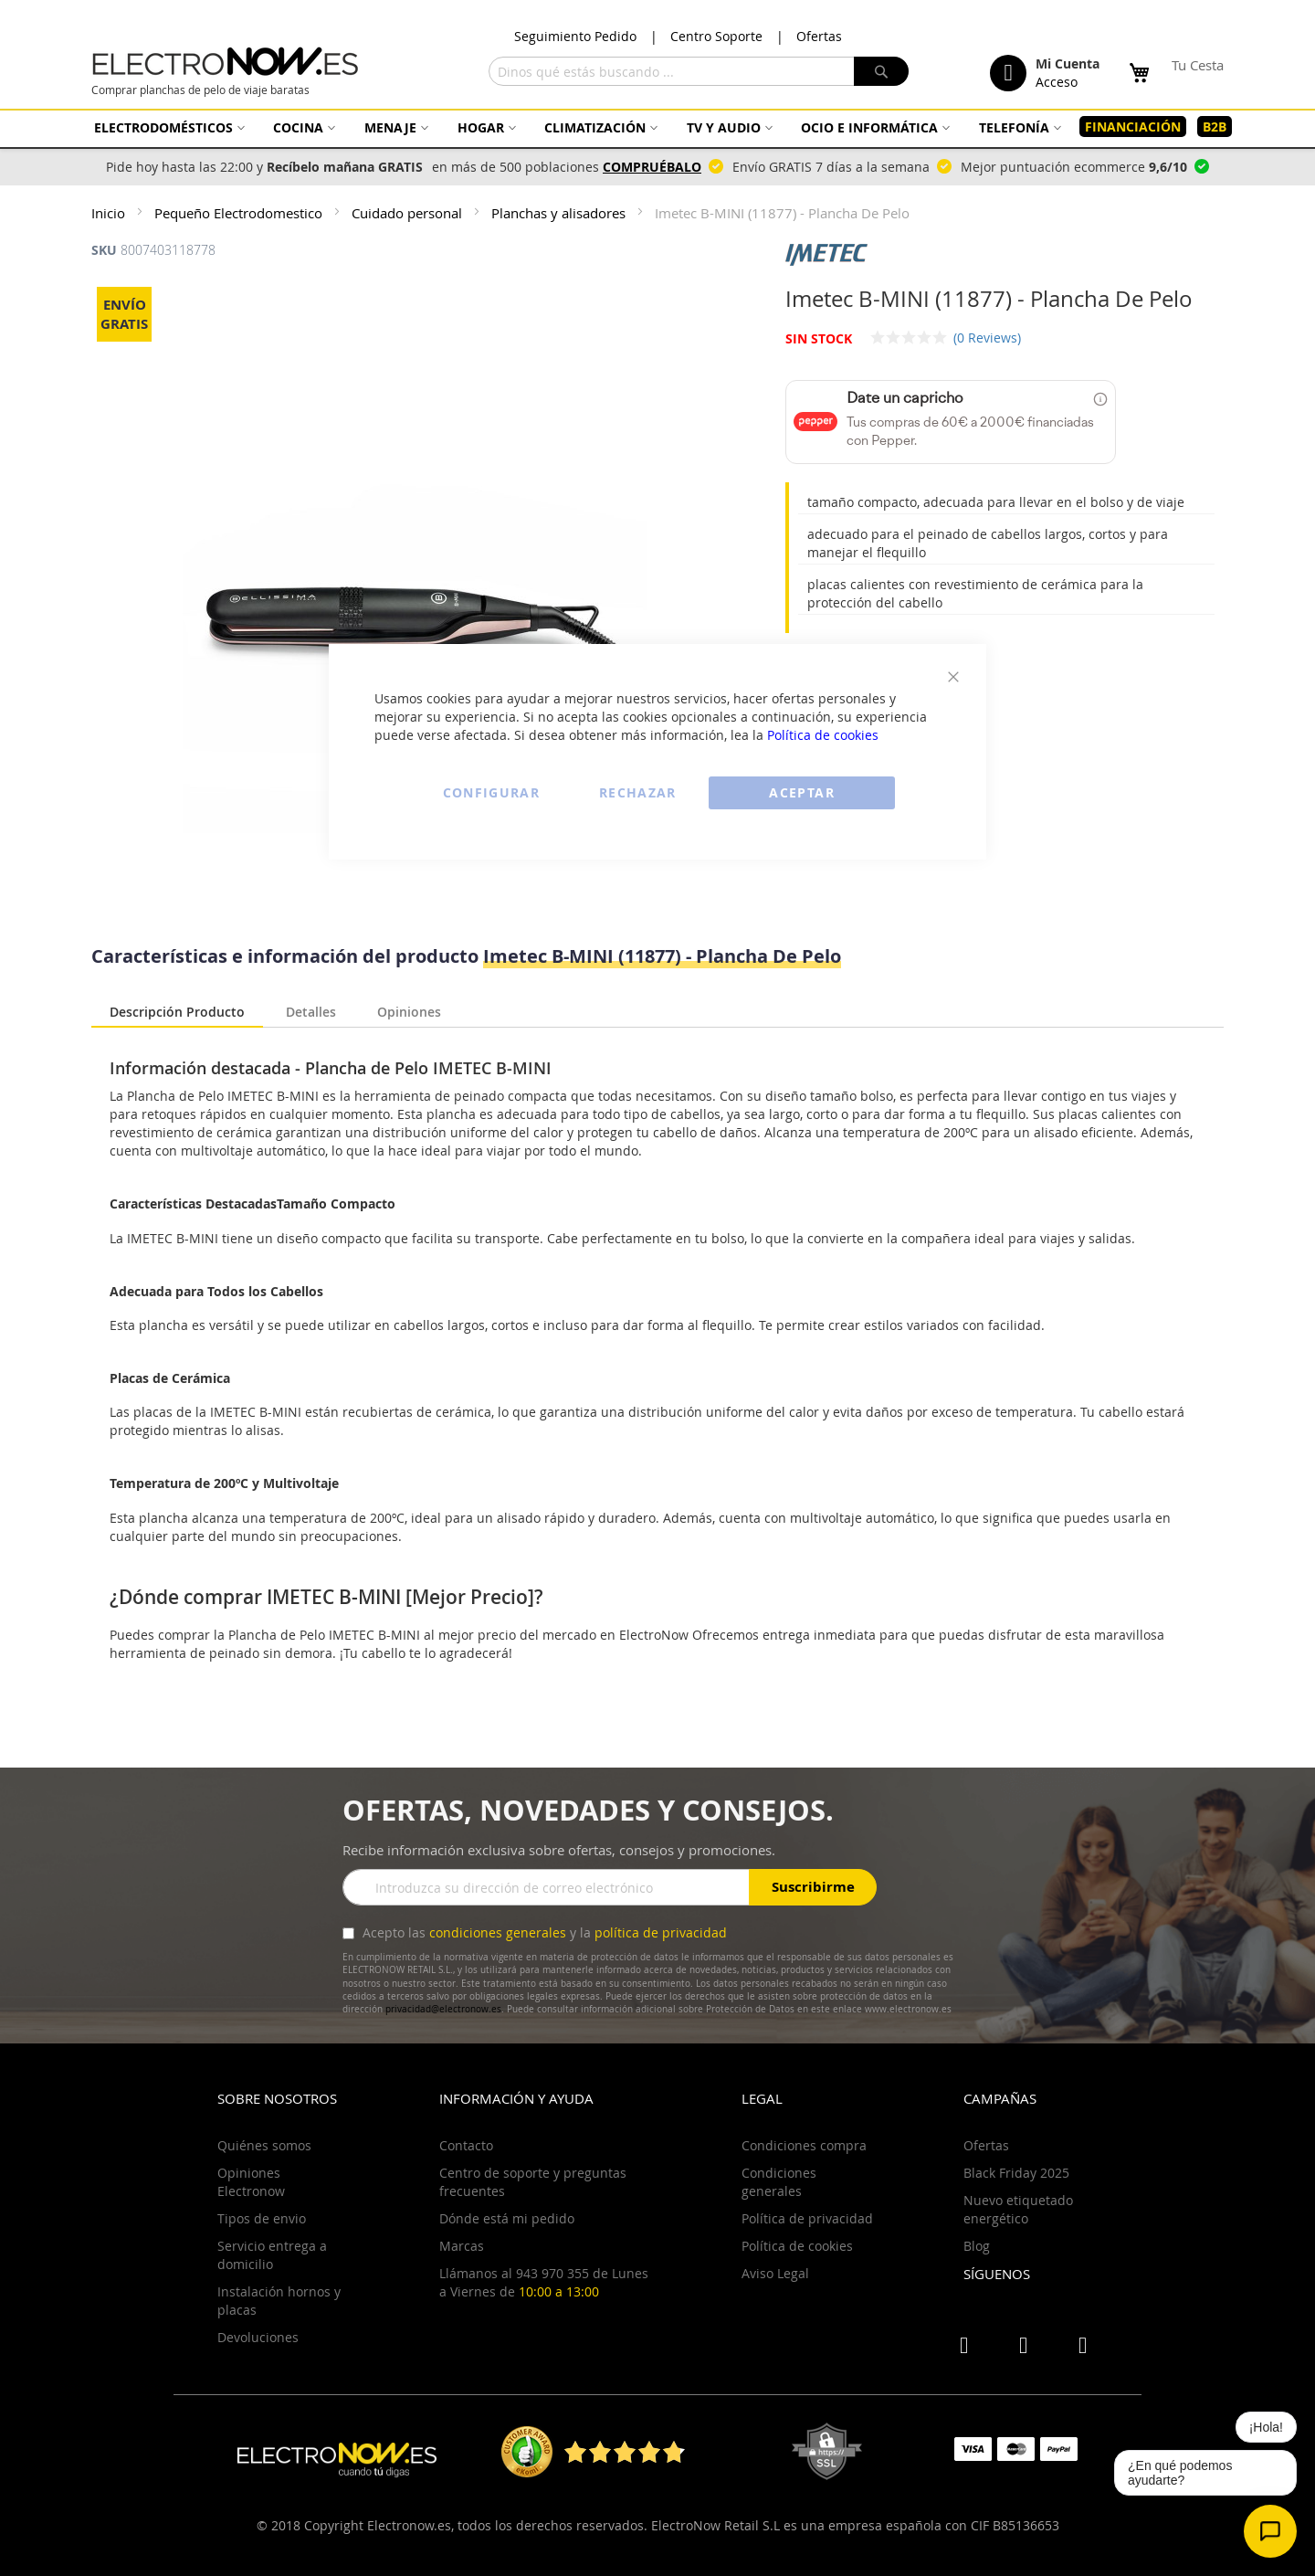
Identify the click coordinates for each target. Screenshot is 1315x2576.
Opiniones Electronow (251, 2182)
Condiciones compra (804, 2145)
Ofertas (819, 36)
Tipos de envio (261, 2218)
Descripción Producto (177, 1011)
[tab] (177, 1013)
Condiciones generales (779, 2182)
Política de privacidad (807, 2218)
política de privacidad (660, 1932)
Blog (976, 2245)
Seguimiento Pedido (575, 36)
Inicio (110, 213)
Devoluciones (258, 2337)
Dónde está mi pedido (506, 2218)
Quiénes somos (264, 2145)
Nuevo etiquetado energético (1018, 2209)
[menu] (657, 127)
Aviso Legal (775, 2273)
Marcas (461, 2245)
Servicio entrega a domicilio (272, 2255)
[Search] (881, 71)
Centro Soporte (716, 36)
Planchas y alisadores (560, 213)
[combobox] (699, 71)
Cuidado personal (409, 213)
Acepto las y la (543, 1932)
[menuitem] (167, 127)
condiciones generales (497, 1932)
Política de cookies (822, 735)
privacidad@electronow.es (443, 2009)
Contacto (466, 2145)
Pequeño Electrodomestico (240, 213)
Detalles (311, 1010)
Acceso (1057, 81)
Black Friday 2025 (1016, 2172)
